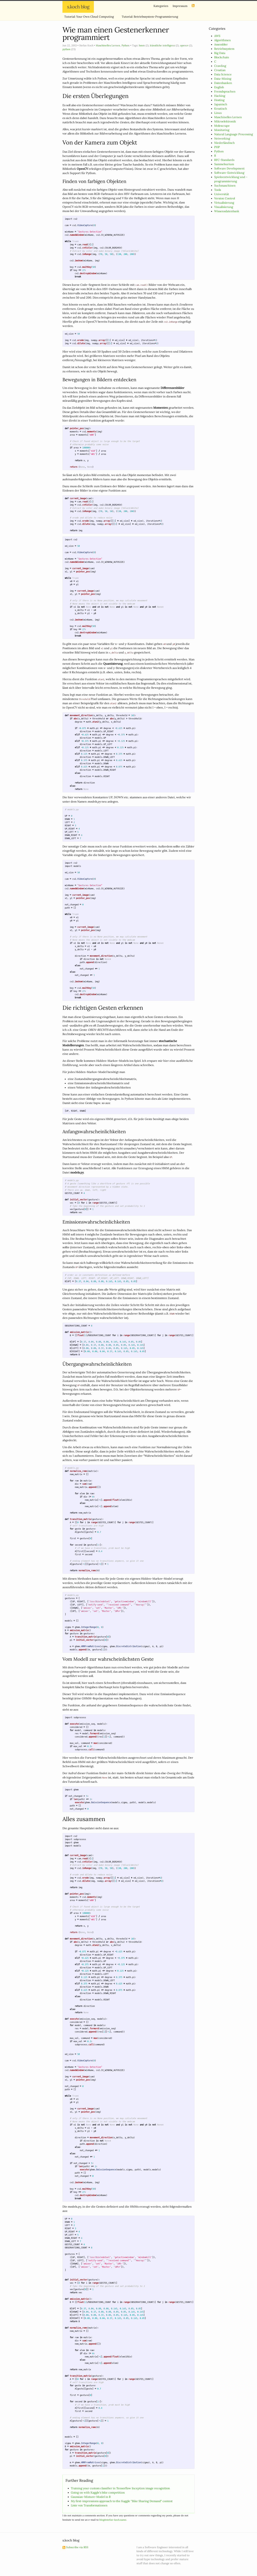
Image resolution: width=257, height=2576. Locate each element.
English (219, 87)
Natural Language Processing (233, 134)
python (66, 49)
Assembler (221, 44)
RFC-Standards (224, 160)
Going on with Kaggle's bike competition (98, 2492)
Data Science (223, 74)
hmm (142, 45)
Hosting (219, 100)
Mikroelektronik (225, 121)
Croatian (220, 70)
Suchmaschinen (225, 185)
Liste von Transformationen (89, 2505)
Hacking (219, 95)
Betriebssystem (224, 48)
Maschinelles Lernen (228, 117)
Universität (221, 194)
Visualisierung (223, 207)
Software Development (229, 168)
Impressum (180, 6)
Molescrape (222, 125)
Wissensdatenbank (226, 211)
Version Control (224, 198)
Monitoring (221, 130)
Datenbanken (223, 83)
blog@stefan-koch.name (112, 2519)
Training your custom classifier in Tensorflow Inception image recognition (120, 2488)
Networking (222, 138)
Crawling (220, 66)
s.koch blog (78, 7)
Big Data (219, 53)
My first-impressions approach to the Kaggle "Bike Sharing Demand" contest (122, 2501)
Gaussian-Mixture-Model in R (91, 2497)
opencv (184, 45)
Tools (217, 190)
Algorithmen (222, 40)
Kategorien (160, 6)
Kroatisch (220, 108)
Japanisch (220, 104)
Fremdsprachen (224, 91)
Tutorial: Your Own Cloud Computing (89, 16)
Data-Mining (222, 78)
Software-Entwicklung (229, 172)
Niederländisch (224, 142)
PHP (217, 147)
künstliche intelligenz (162, 45)
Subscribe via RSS (75, 2547)
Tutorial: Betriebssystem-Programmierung (150, 16)
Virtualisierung (224, 202)
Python (219, 151)
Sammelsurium (224, 164)
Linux (218, 113)
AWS (217, 36)
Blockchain (221, 57)
